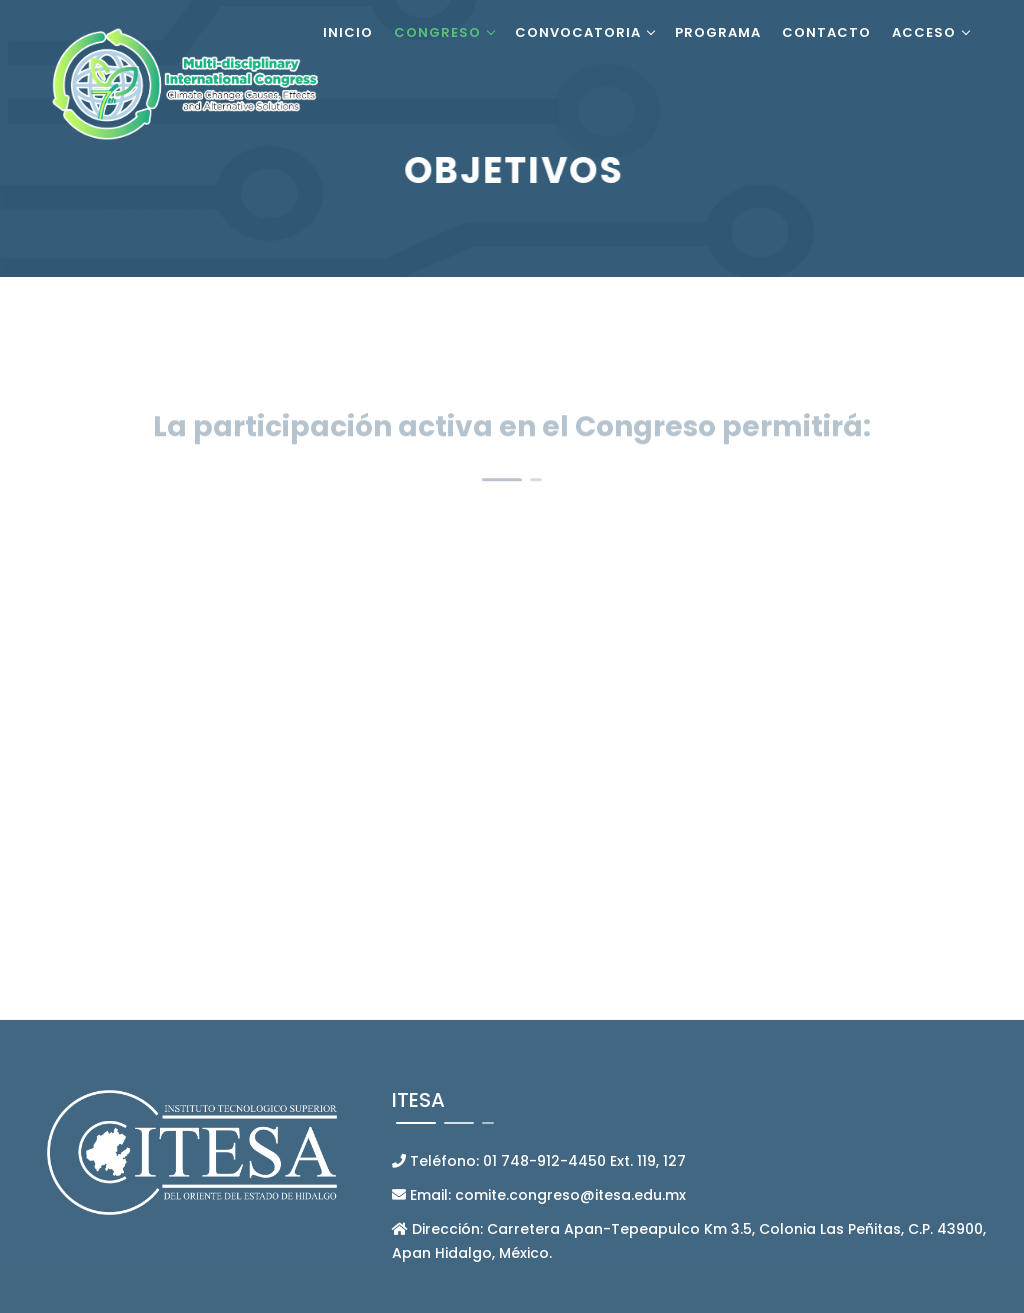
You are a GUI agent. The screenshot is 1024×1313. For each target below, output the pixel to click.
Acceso (924, 32)
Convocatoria (578, 32)
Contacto (826, 32)
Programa (718, 32)
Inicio (348, 32)
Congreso (437, 32)
